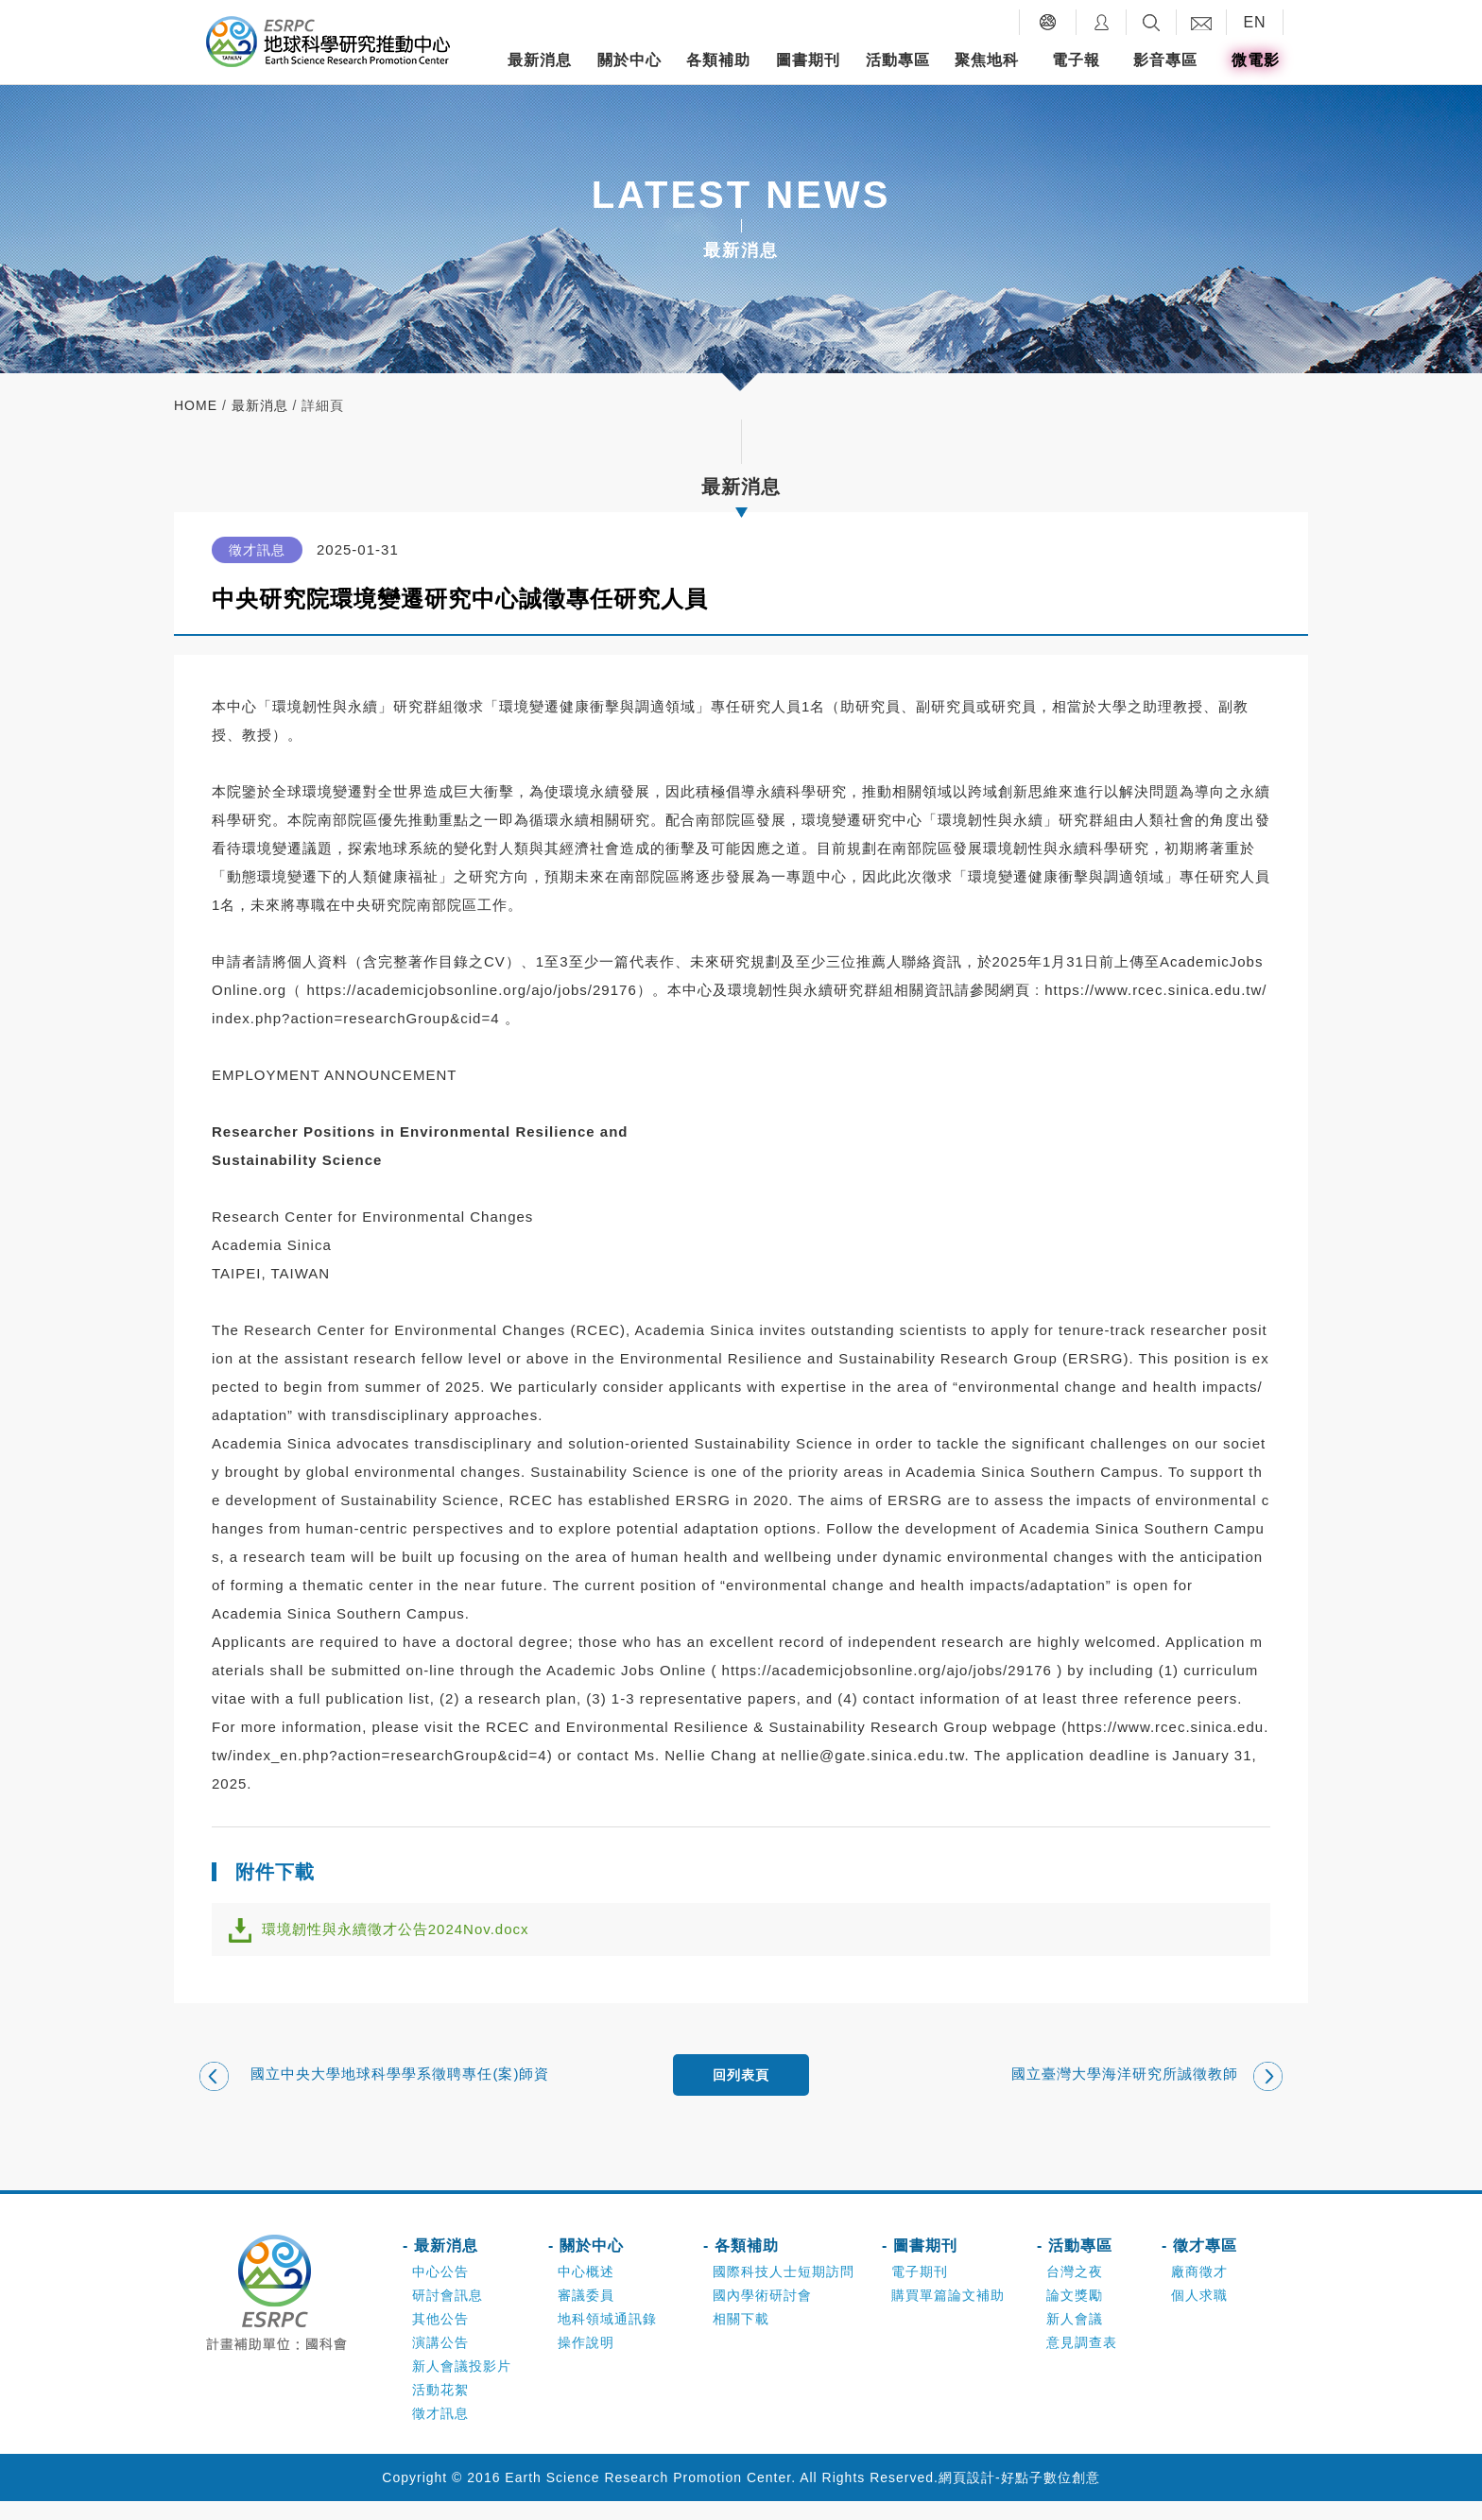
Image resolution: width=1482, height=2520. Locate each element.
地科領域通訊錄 (607, 2337)
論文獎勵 (1074, 2314)
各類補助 (718, 60)
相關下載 (741, 2337)
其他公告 (440, 2337)
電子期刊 (919, 2290)
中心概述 (586, 2290)
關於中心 (629, 60)
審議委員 (586, 2314)
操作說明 (586, 2361)
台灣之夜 (1074, 2290)
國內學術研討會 (762, 2314)
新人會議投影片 (461, 2384)
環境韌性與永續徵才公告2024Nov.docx (411, 1936)
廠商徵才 (1199, 2290)
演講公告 (440, 2361)
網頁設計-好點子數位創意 (1019, 2496)
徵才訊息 (440, 2432)
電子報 (1076, 60)
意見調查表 (1081, 2361)
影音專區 (1165, 60)
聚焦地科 (987, 60)
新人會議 (1074, 2337)
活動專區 (898, 60)
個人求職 (1199, 2314)
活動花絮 (440, 2408)
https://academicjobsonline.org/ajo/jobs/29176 (471, 990)
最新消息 (540, 60)
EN (1254, 22)
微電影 (1256, 60)
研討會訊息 (447, 2314)
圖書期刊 (808, 60)
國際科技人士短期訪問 (783, 2290)
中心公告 (440, 2290)
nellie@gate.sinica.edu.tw (873, 1755)
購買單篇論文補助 (948, 2314)
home (195, 405)
